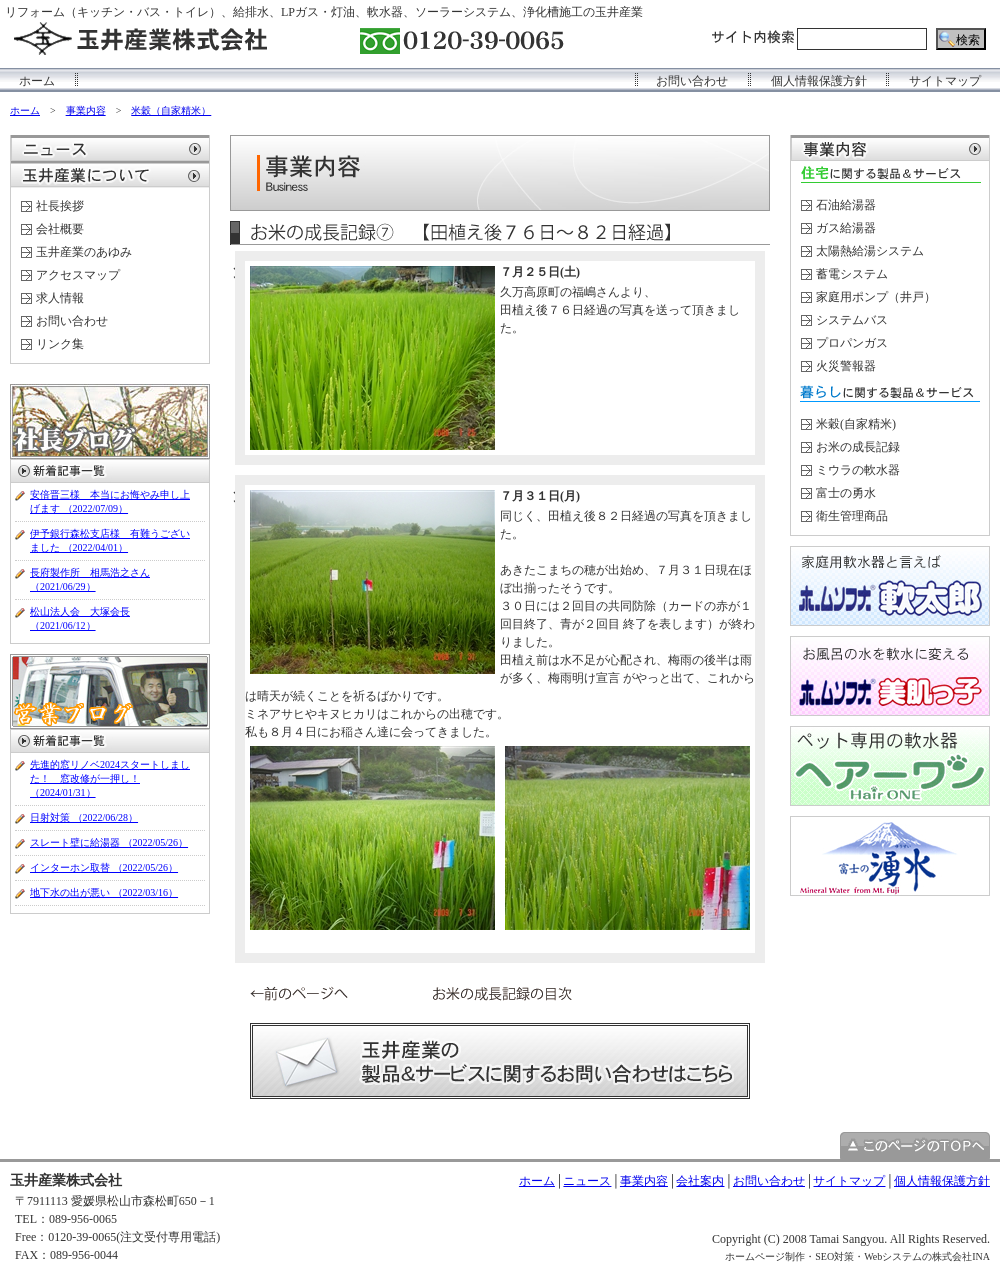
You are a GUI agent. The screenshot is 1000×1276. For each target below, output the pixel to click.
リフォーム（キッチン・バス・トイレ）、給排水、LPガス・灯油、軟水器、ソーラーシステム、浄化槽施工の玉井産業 (324, 12)
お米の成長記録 (858, 447)
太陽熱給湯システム (870, 251)
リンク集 (60, 344)
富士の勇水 (846, 493)
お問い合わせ (692, 81)
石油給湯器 (846, 205)
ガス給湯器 (846, 228)
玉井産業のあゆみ (84, 252)
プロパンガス (852, 343)
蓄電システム (852, 274)
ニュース (587, 1181)
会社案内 (700, 1181)
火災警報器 (846, 366)
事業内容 (86, 110)
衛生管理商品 (852, 516)
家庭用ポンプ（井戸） (876, 297)
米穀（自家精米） (171, 110)
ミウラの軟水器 (858, 470)
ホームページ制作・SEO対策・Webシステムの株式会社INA (857, 1256)
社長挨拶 (60, 206)
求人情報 (60, 298)
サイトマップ (945, 81)
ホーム (37, 81)
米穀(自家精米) (856, 424)
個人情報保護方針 (819, 81)
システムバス (852, 320)
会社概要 (60, 229)
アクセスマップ (78, 275)
